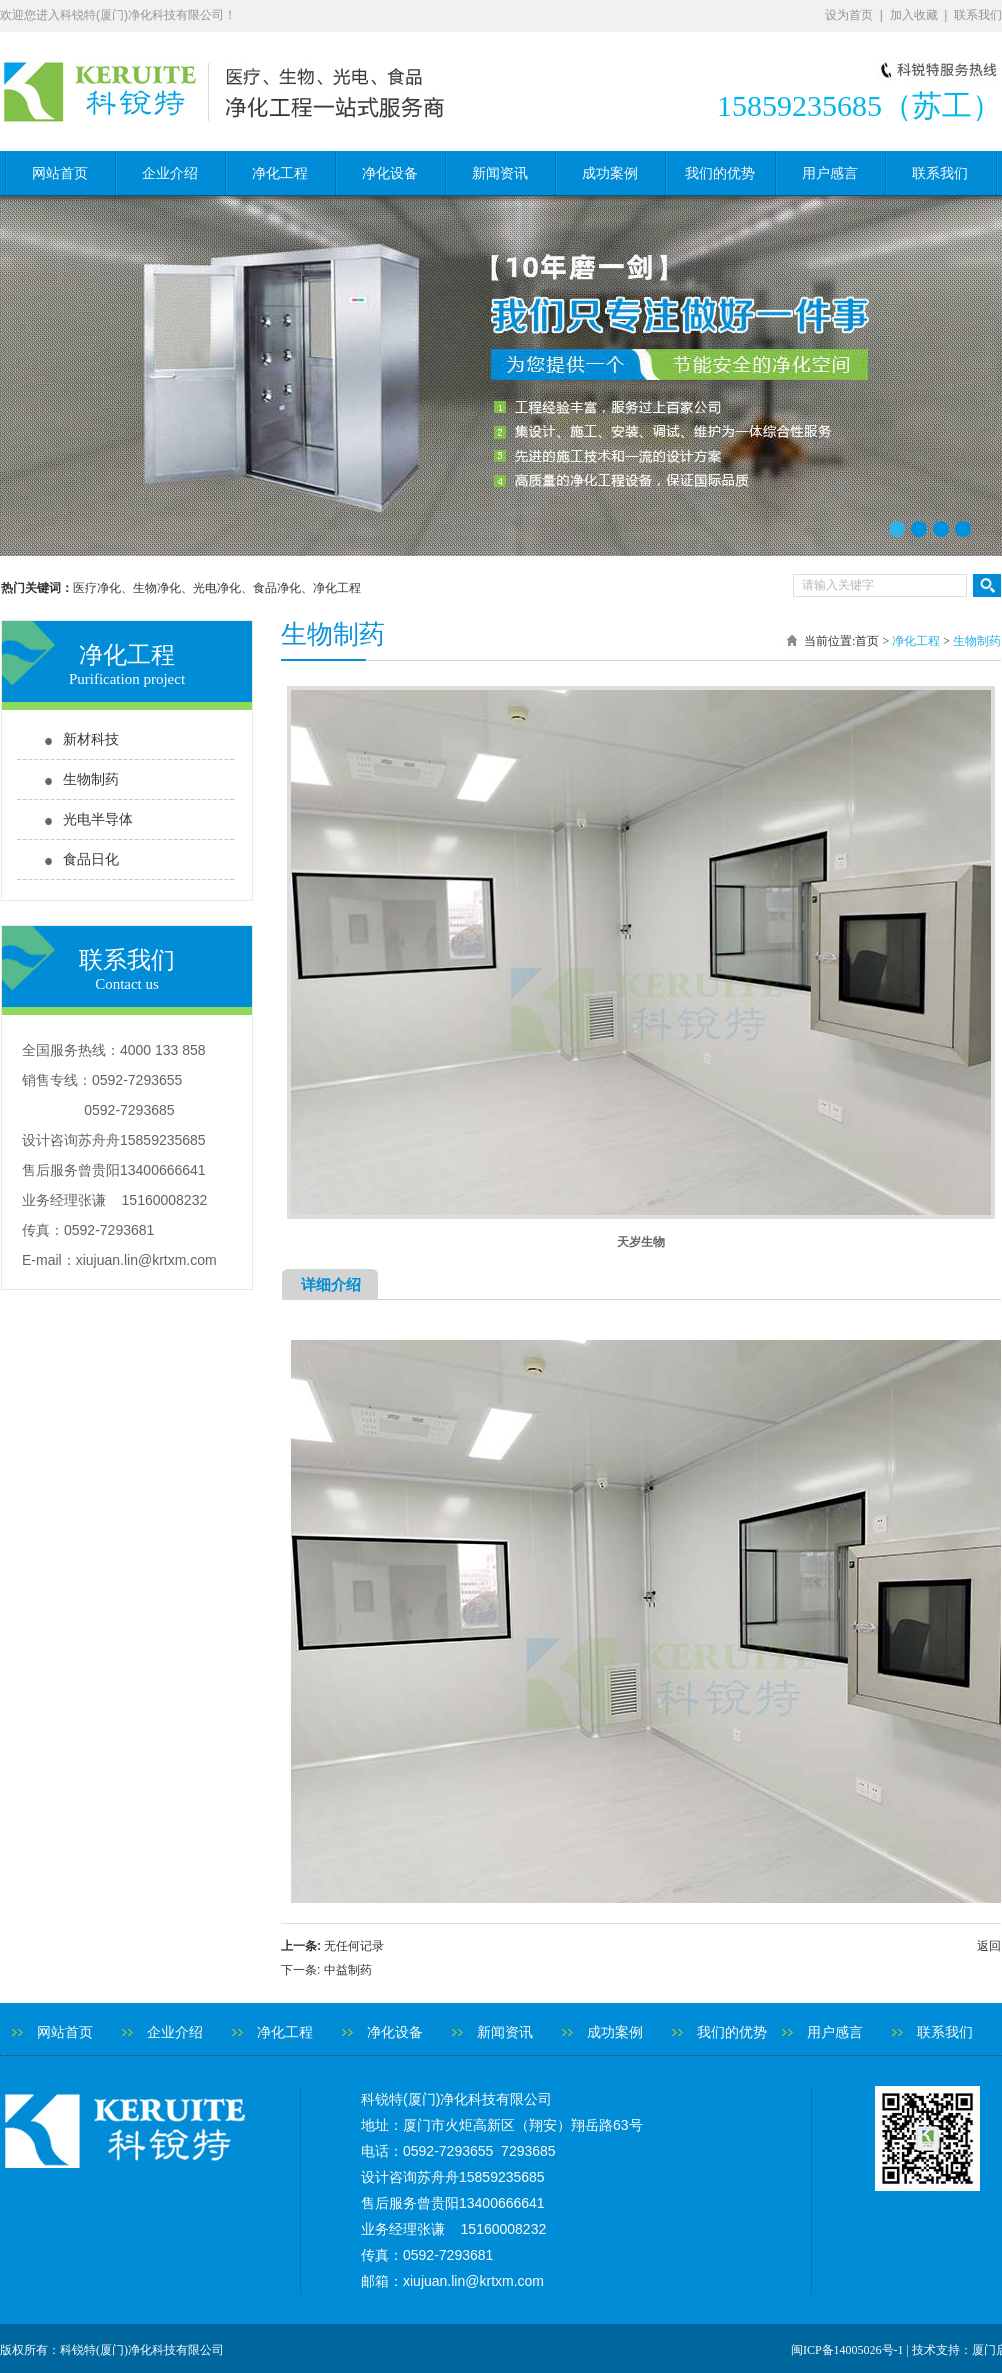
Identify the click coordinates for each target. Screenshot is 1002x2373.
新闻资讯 (500, 173)
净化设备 (390, 173)
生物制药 (91, 779)
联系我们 (978, 15)
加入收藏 (914, 15)
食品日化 (91, 859)
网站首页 (60, 173)
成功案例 (610, 173)
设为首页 (849, 15)
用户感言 (830, 173)
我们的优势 (720, 173)
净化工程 (280, 173)
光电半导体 (98, 819)
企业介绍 (170, 173)
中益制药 (348, 1970)
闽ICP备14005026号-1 (847, 2350)
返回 (989, 1946)
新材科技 (91, 739)
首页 (867, 641)
